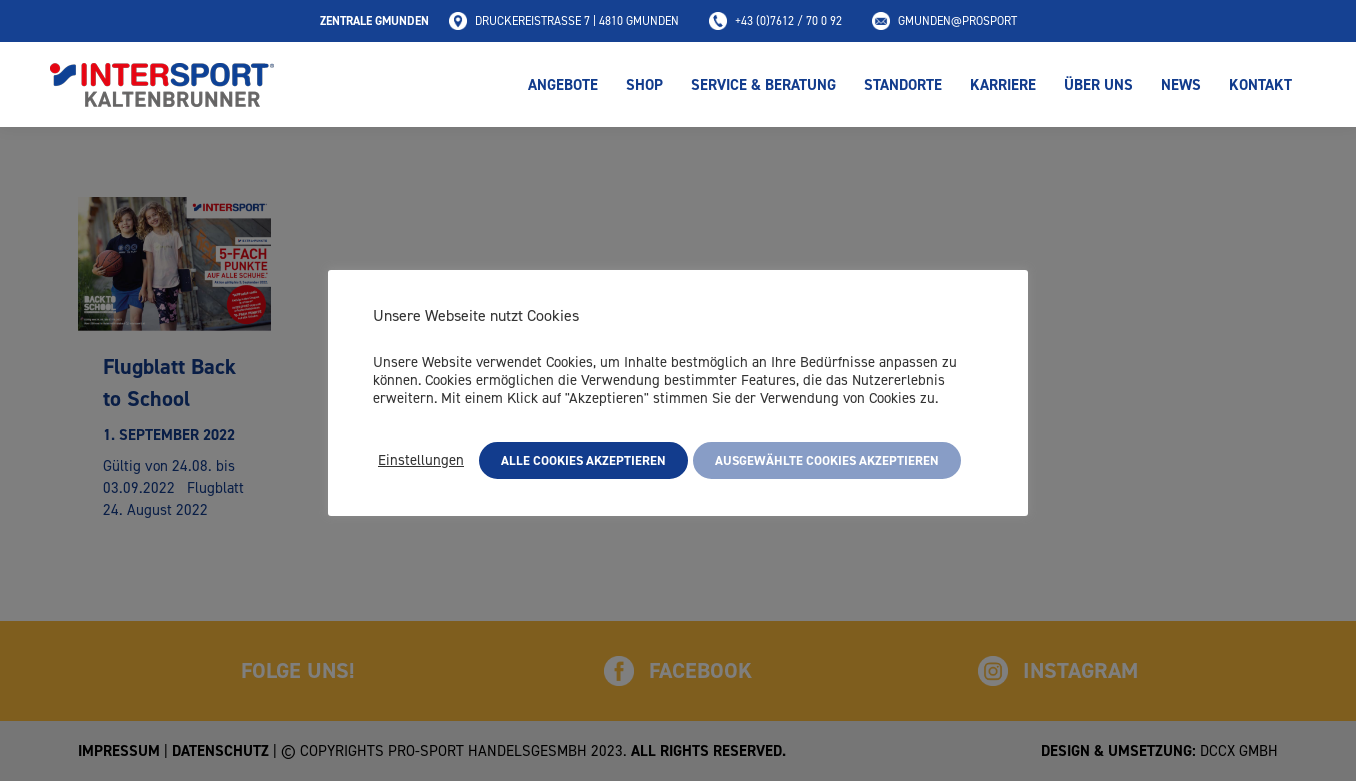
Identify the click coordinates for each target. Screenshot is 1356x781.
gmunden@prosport (944, 21)
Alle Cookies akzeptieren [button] (583, 460)
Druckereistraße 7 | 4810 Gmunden (564, 21)
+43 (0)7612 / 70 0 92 (775, 21)
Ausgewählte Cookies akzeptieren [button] (827, 460)
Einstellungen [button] (421, 460)
